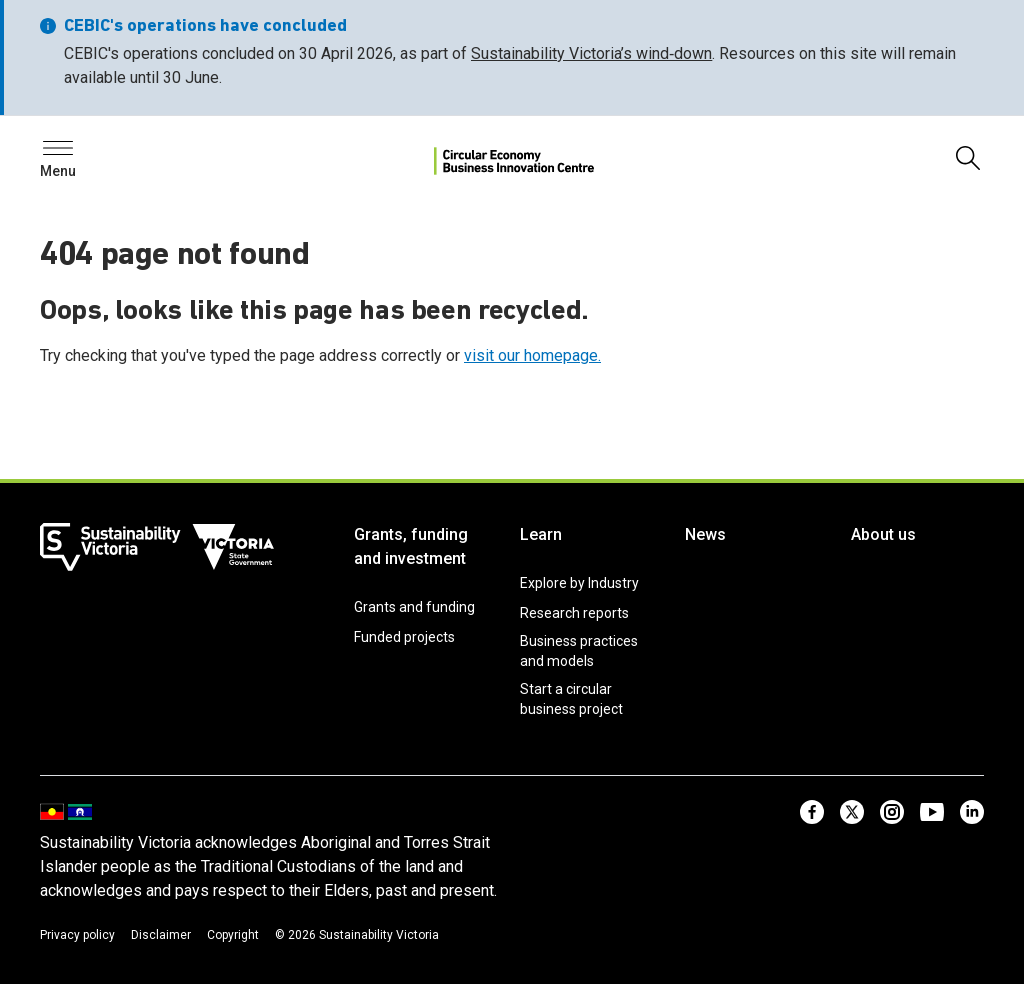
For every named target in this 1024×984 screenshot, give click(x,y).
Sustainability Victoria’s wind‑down (591, 53)
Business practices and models (579, 651)
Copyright (233, 935)
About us (883, 534)
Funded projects (404, 637)
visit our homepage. (532, 355)
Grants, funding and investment (411, 546)
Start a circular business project (571, 699)
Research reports (574, 613)
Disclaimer (161, 935)
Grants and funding (414, 607)
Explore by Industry (579, 583)
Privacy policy (77, 935)
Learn (541, 534)
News (705, 534)
